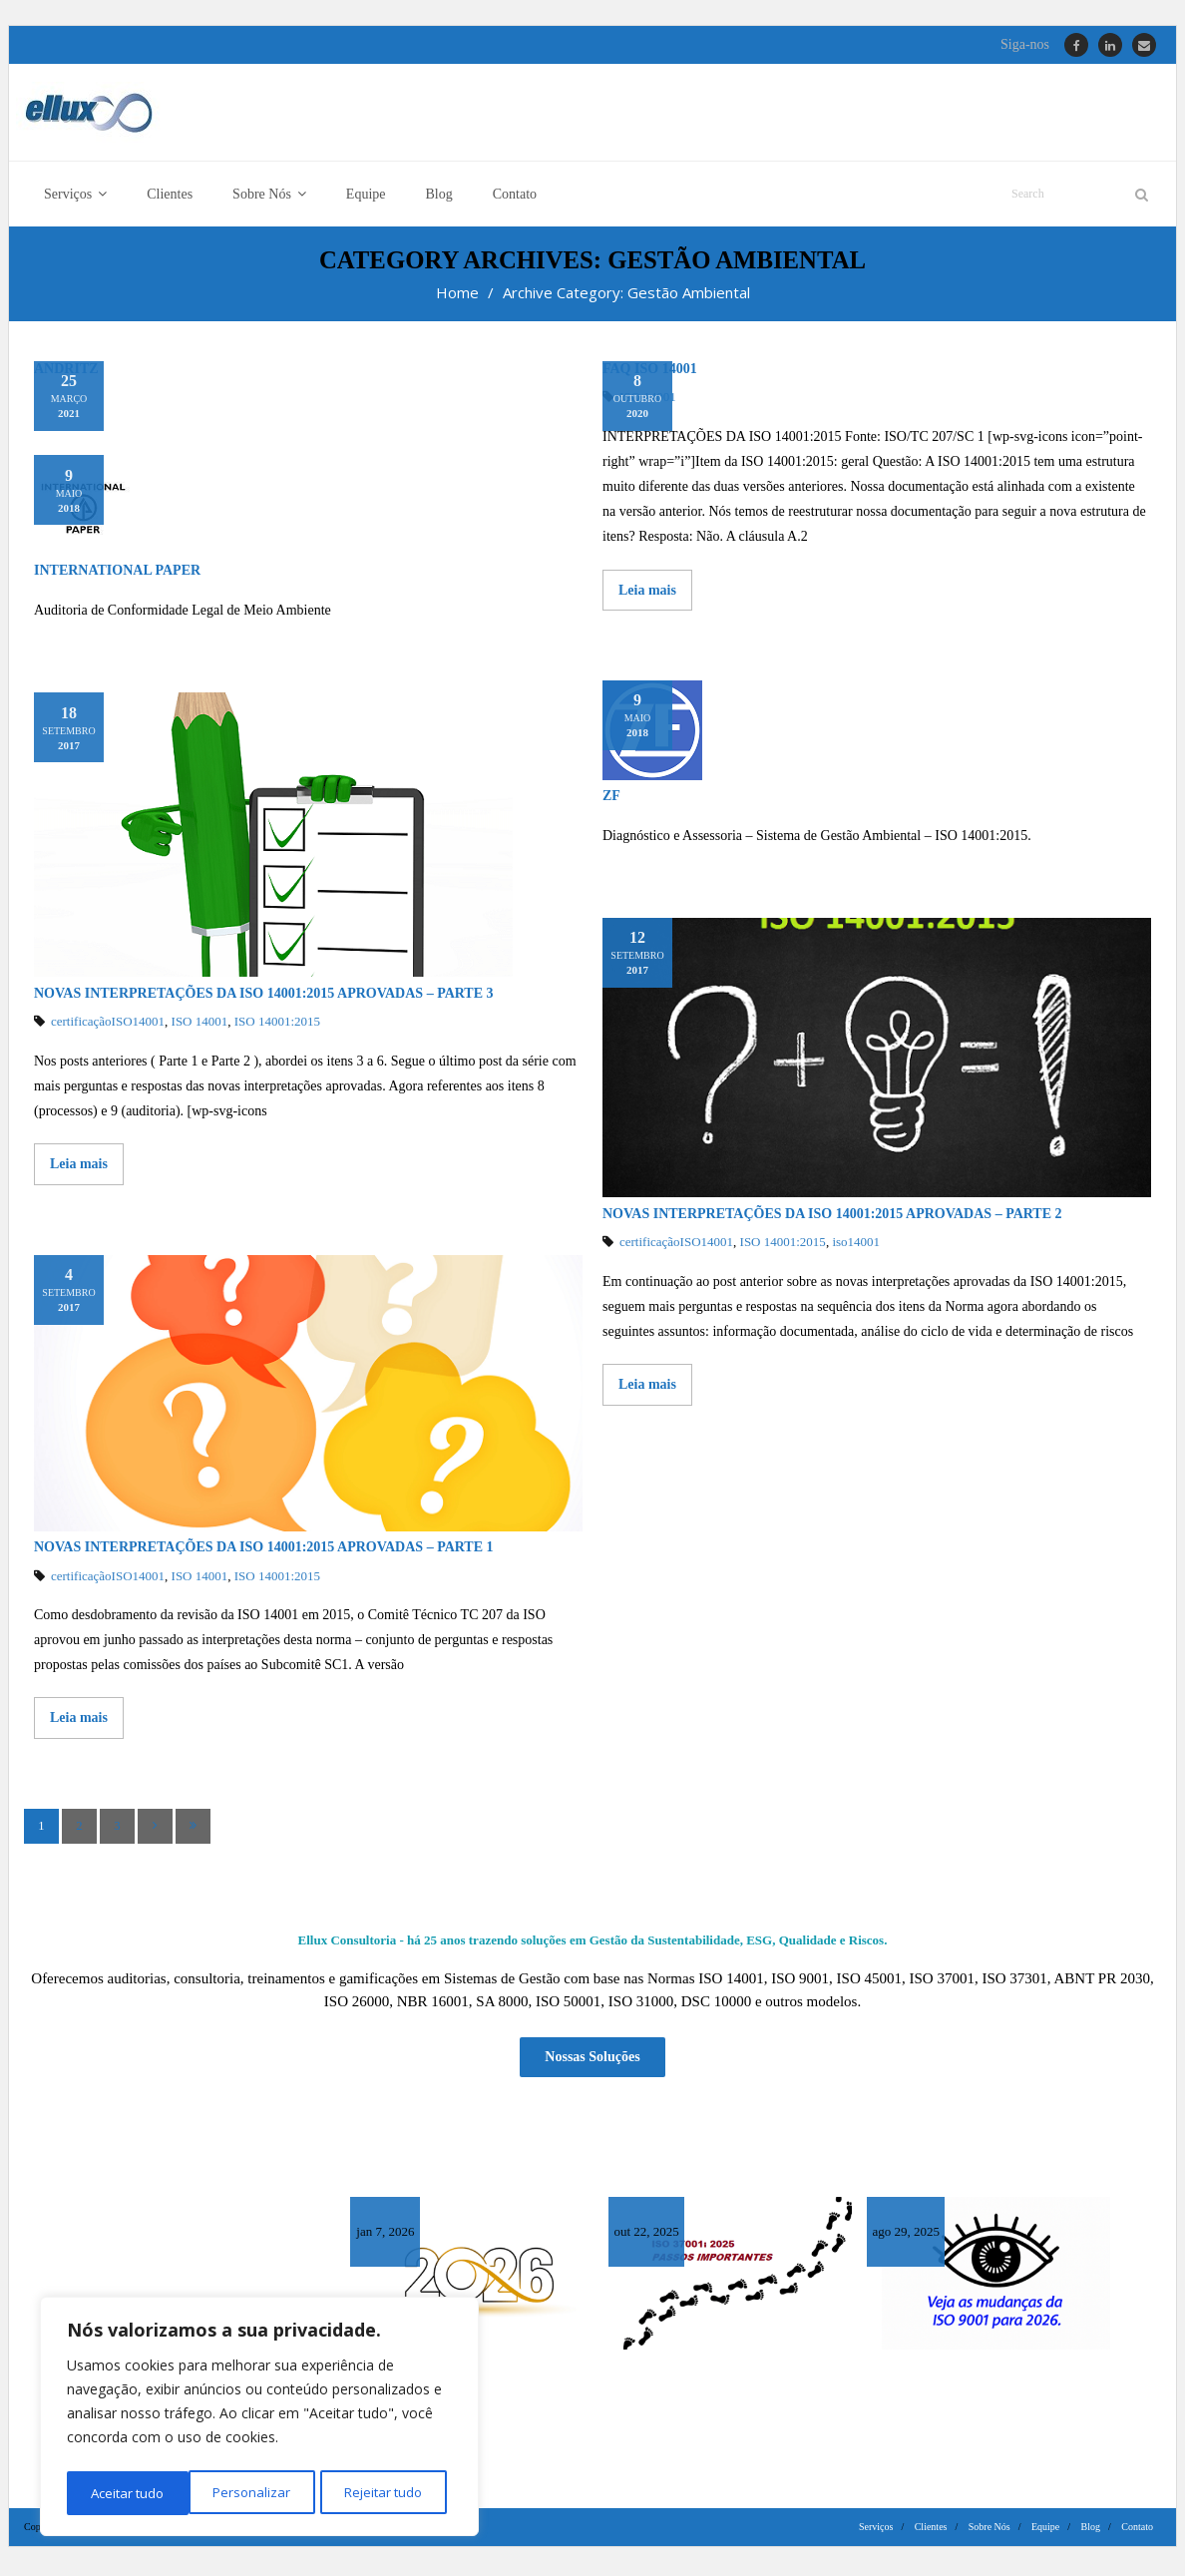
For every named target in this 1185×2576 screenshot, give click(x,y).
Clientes (931, 2530)
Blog (1090, 2530)
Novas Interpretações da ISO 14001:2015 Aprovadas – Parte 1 (267, 1552)
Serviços (876, 2530)
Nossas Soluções (592, 2061)
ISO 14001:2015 (277, 1028)
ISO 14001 (200, 1028)
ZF (611, 801)
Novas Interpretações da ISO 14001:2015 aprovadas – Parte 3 (264, 999)
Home (457, 298)
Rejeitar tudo (259, 2492)
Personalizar (128, 2492)
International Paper (117, 577)
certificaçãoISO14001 (108, 1028)
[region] (259, 2419)
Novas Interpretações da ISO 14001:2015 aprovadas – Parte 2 (832, 1219)
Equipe (1045, 2530)
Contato (1137, 2530)
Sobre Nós (989, 2530)
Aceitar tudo (391, 2492)
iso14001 (856, 1248)
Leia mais (647, 596)
